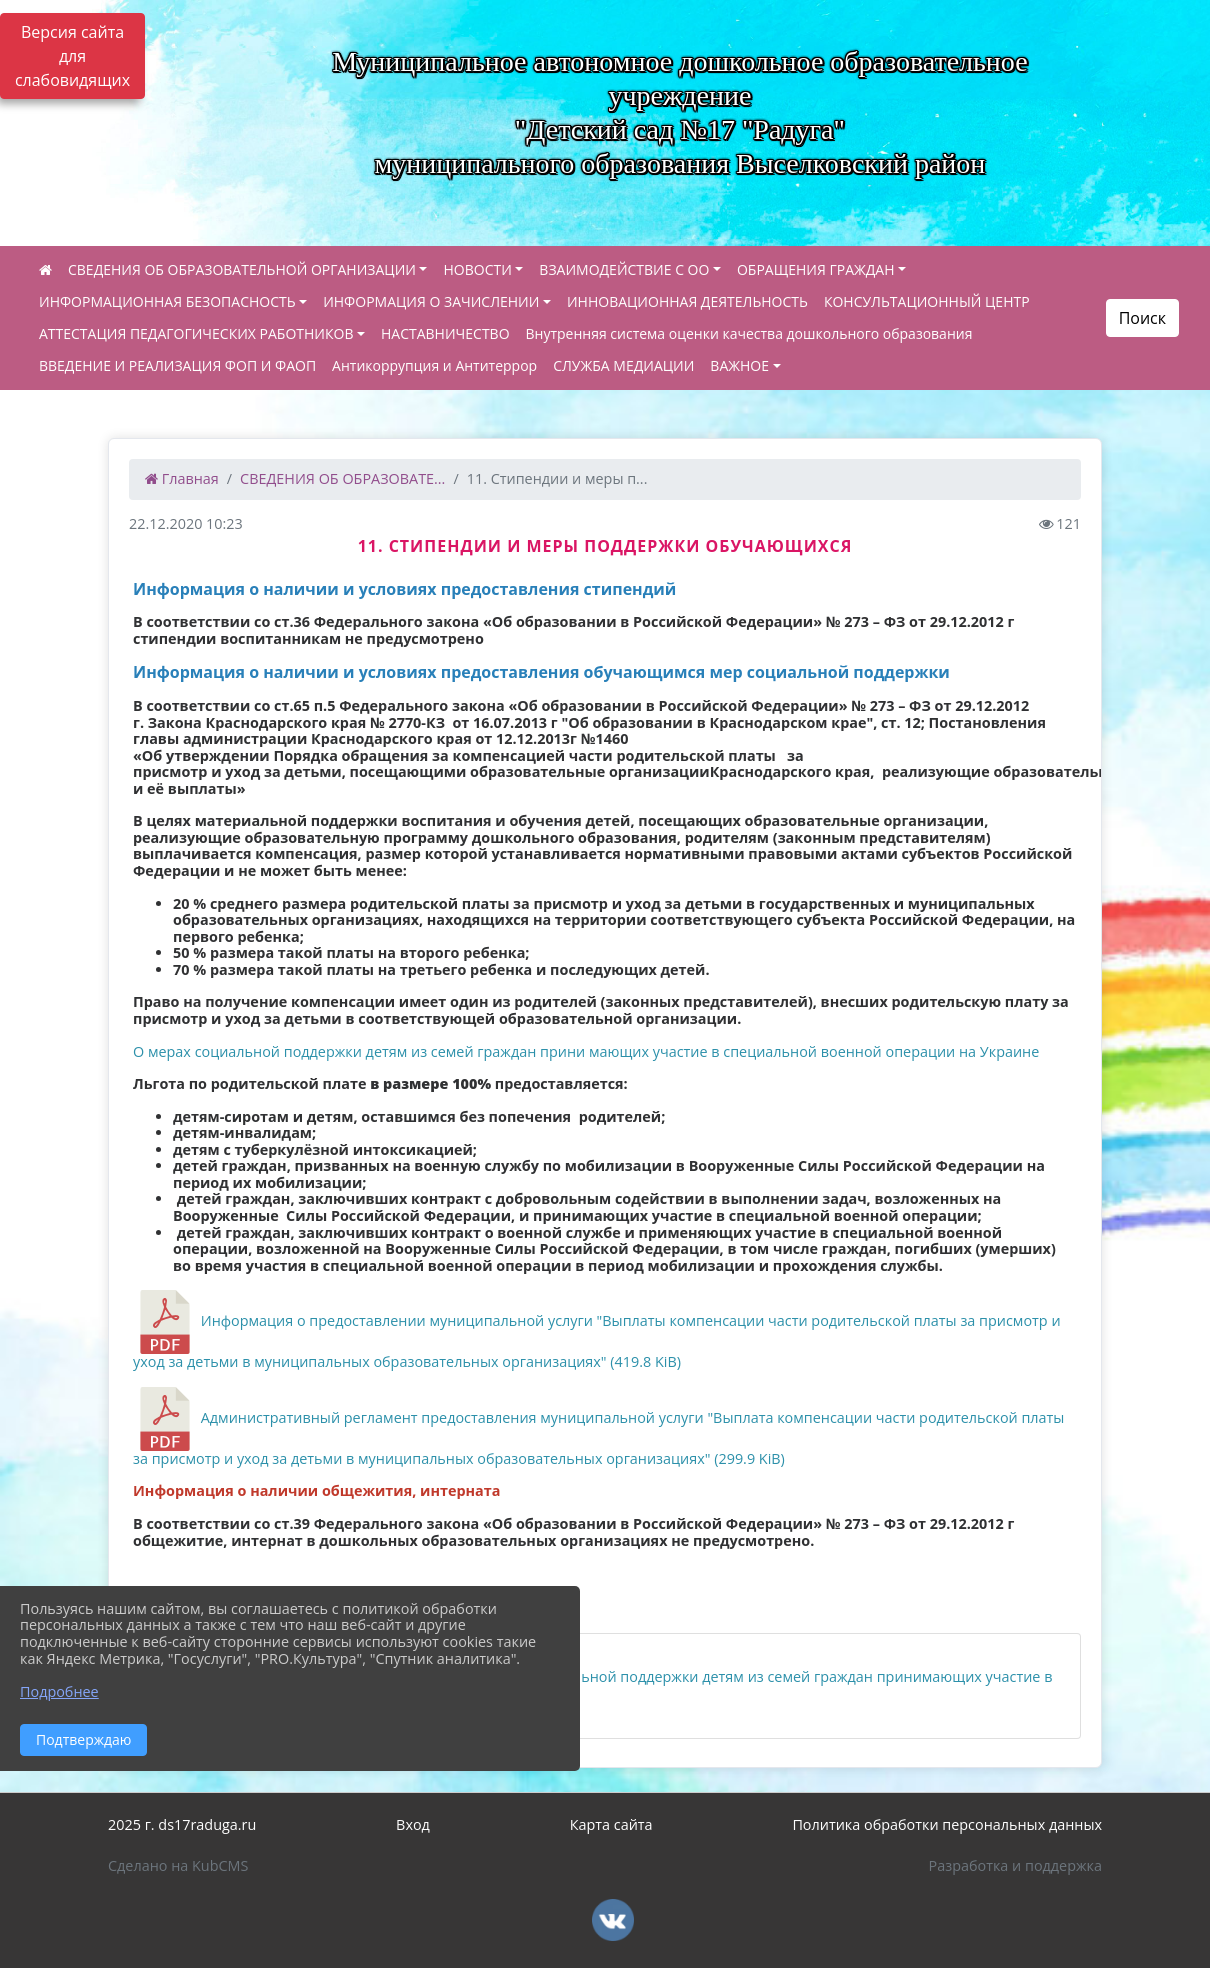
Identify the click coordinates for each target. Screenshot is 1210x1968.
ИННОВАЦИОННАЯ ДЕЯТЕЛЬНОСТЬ (687, 301)
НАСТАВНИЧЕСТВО (445, 333)
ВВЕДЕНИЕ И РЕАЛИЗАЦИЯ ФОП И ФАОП (177, 365)
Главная (182, 478)
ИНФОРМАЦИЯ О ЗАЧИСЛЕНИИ (431, 301)
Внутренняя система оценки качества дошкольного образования (749, 333)
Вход (413, 1824)
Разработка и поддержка (1015, 1865)
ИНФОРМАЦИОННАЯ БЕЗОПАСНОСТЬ (167, 301)
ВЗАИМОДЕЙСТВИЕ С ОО (624, 269)
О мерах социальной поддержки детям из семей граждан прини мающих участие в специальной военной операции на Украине (586, 1051)
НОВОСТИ (477, 269)
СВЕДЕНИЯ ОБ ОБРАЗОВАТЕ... (342, 478)
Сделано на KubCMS (178, 1865)
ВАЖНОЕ (739, 365)
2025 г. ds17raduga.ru (182, 1824)
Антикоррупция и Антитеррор (434, 365)
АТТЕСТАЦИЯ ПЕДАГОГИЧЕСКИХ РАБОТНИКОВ (196, 333)
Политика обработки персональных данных (947, 1824)
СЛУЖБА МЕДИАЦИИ (623, 365)
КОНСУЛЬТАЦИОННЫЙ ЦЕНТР (927, 301)
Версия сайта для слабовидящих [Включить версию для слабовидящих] (72, 56)
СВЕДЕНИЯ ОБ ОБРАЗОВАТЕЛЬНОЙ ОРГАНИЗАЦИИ (242, 269)
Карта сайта (611, 1824)
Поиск (1142, 318)
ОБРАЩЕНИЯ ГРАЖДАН (816, 269)
